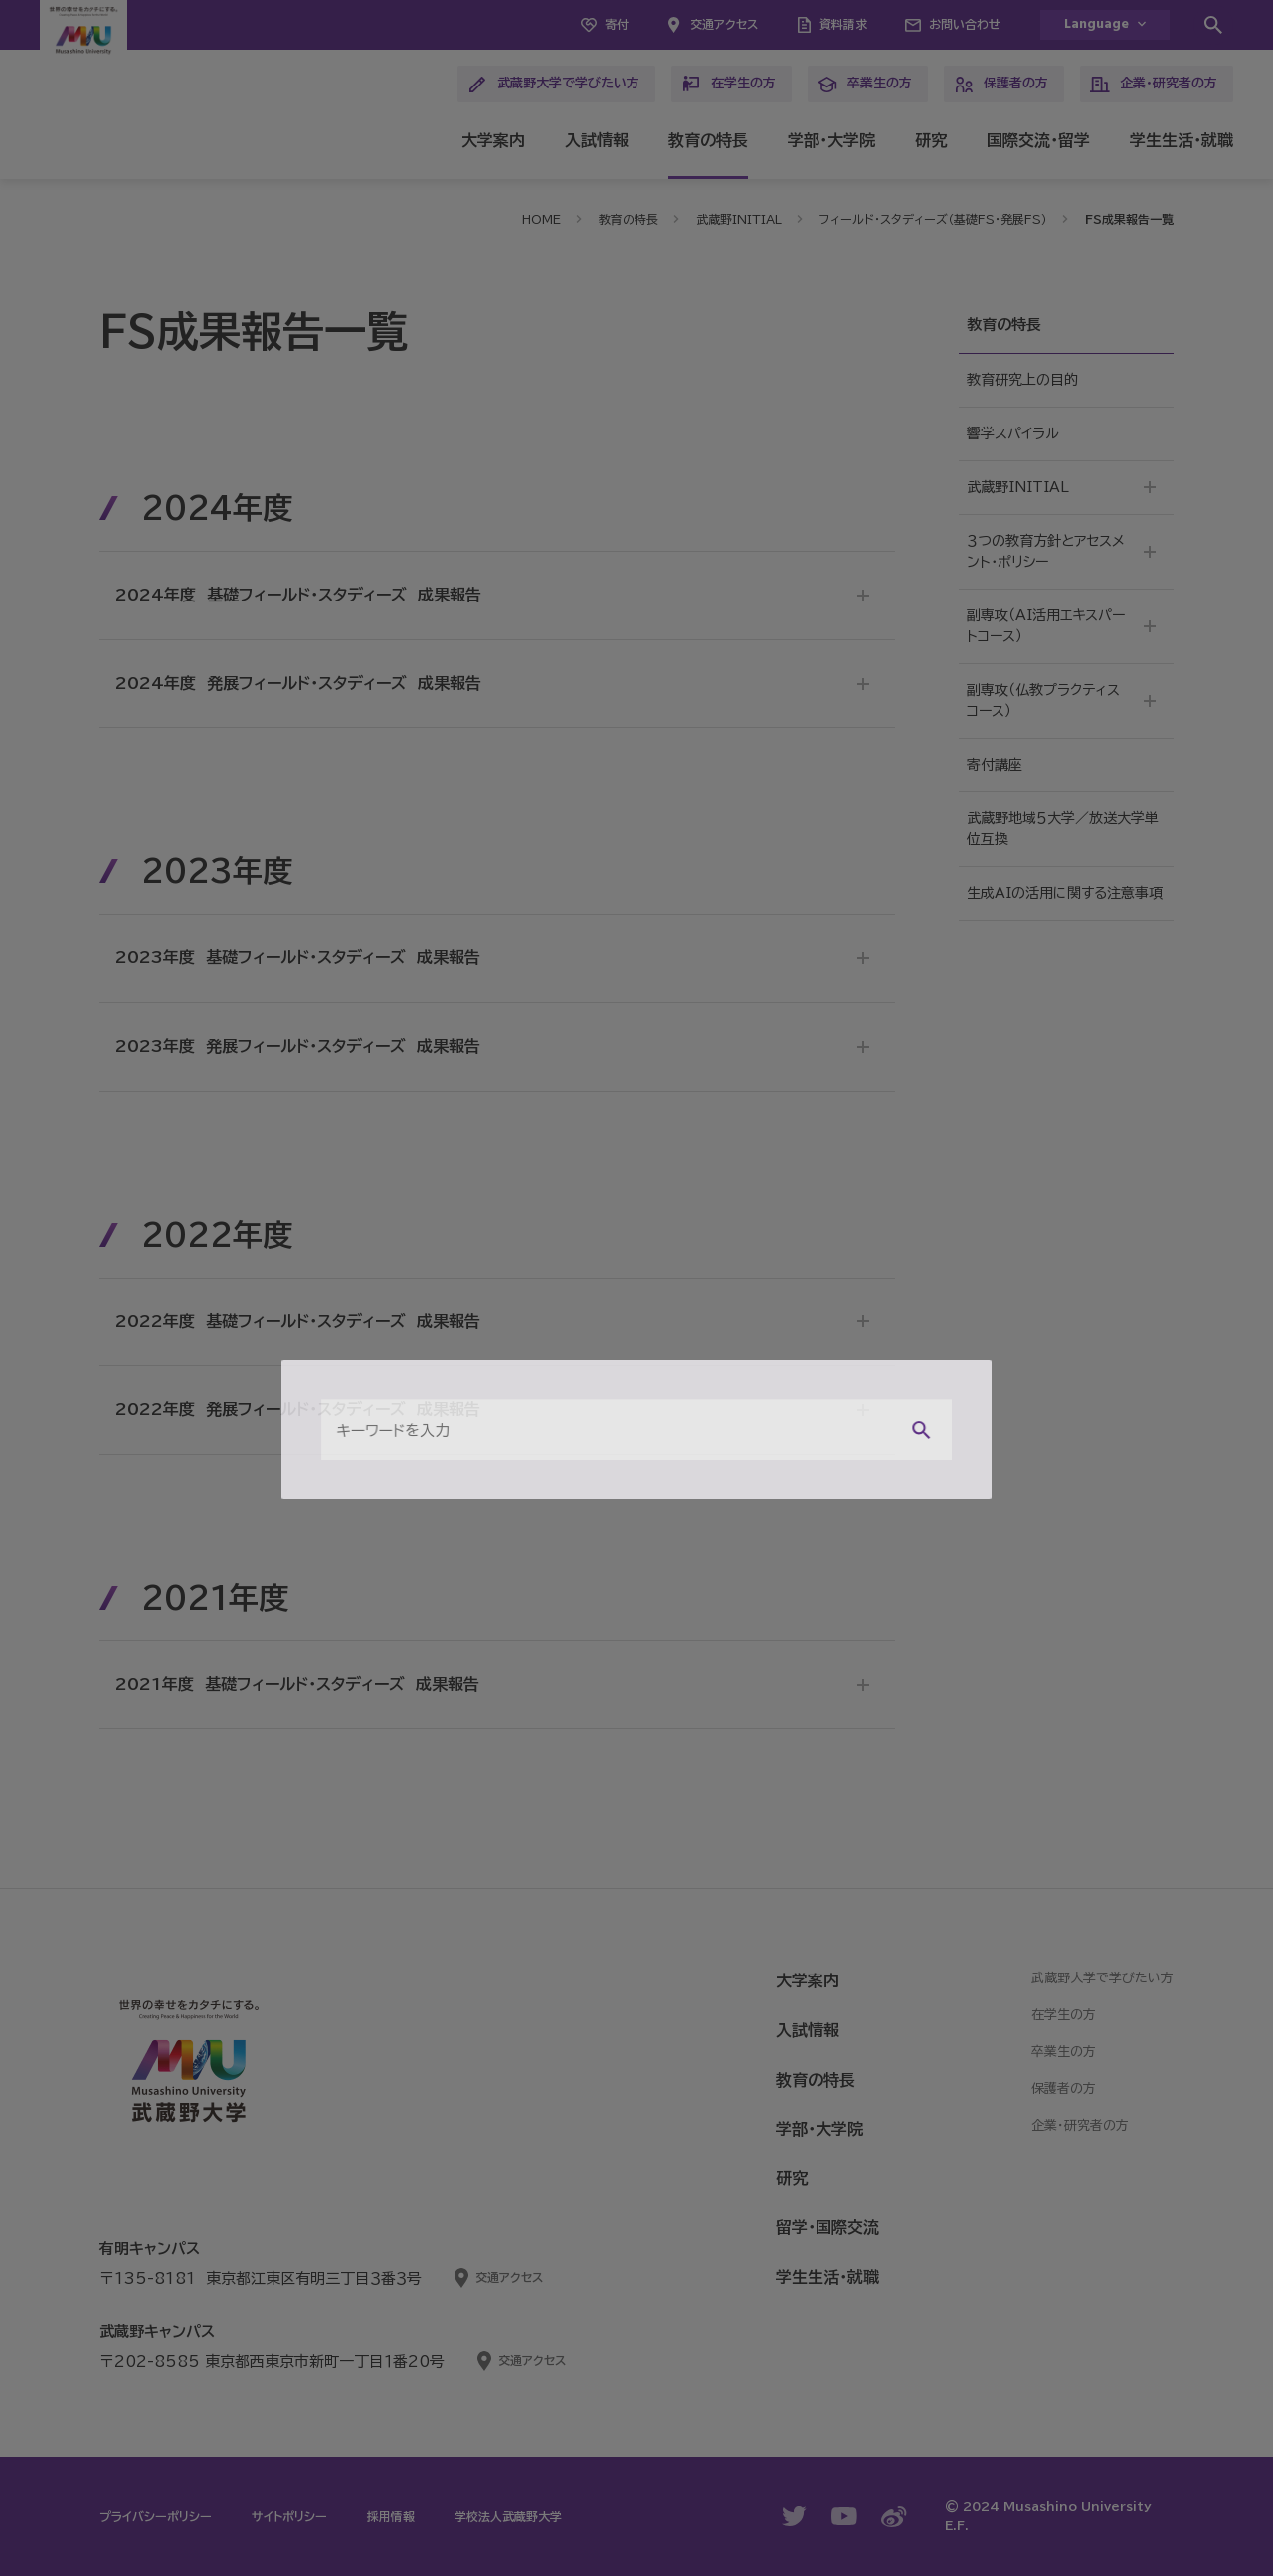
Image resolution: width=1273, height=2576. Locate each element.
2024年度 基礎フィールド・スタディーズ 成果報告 (298, 594)
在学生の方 (728, 84)
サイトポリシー (289, 2516)
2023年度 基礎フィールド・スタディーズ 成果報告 (297, 957)
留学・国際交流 (827, 2227)
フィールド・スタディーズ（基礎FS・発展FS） (933, 219)
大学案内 (493, 140)
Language (1096, 24)
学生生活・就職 (1181, 140)
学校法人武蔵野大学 (508, 2516)
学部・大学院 (831, 140)
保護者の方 (1001, 84)
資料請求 (843, 24)
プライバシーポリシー (155, 2516)
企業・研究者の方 (1153, 84)
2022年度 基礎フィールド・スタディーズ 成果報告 (297, 1321)
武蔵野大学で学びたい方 (553, 84)
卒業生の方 (865, 84)
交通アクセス (724, 24)
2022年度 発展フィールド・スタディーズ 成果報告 (297, 1409)
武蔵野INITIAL (739, 219)
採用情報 (391, 2516)
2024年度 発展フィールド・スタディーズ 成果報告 (298, 683)
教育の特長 (708, 140)
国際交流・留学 (1038, 140)
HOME (541, 219)
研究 (931, 140)
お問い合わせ (964, 24)
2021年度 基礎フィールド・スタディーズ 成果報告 (297, 1684)
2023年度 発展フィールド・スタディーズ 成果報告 (297, 1046)
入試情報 (597, 140)
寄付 (617, 24)
